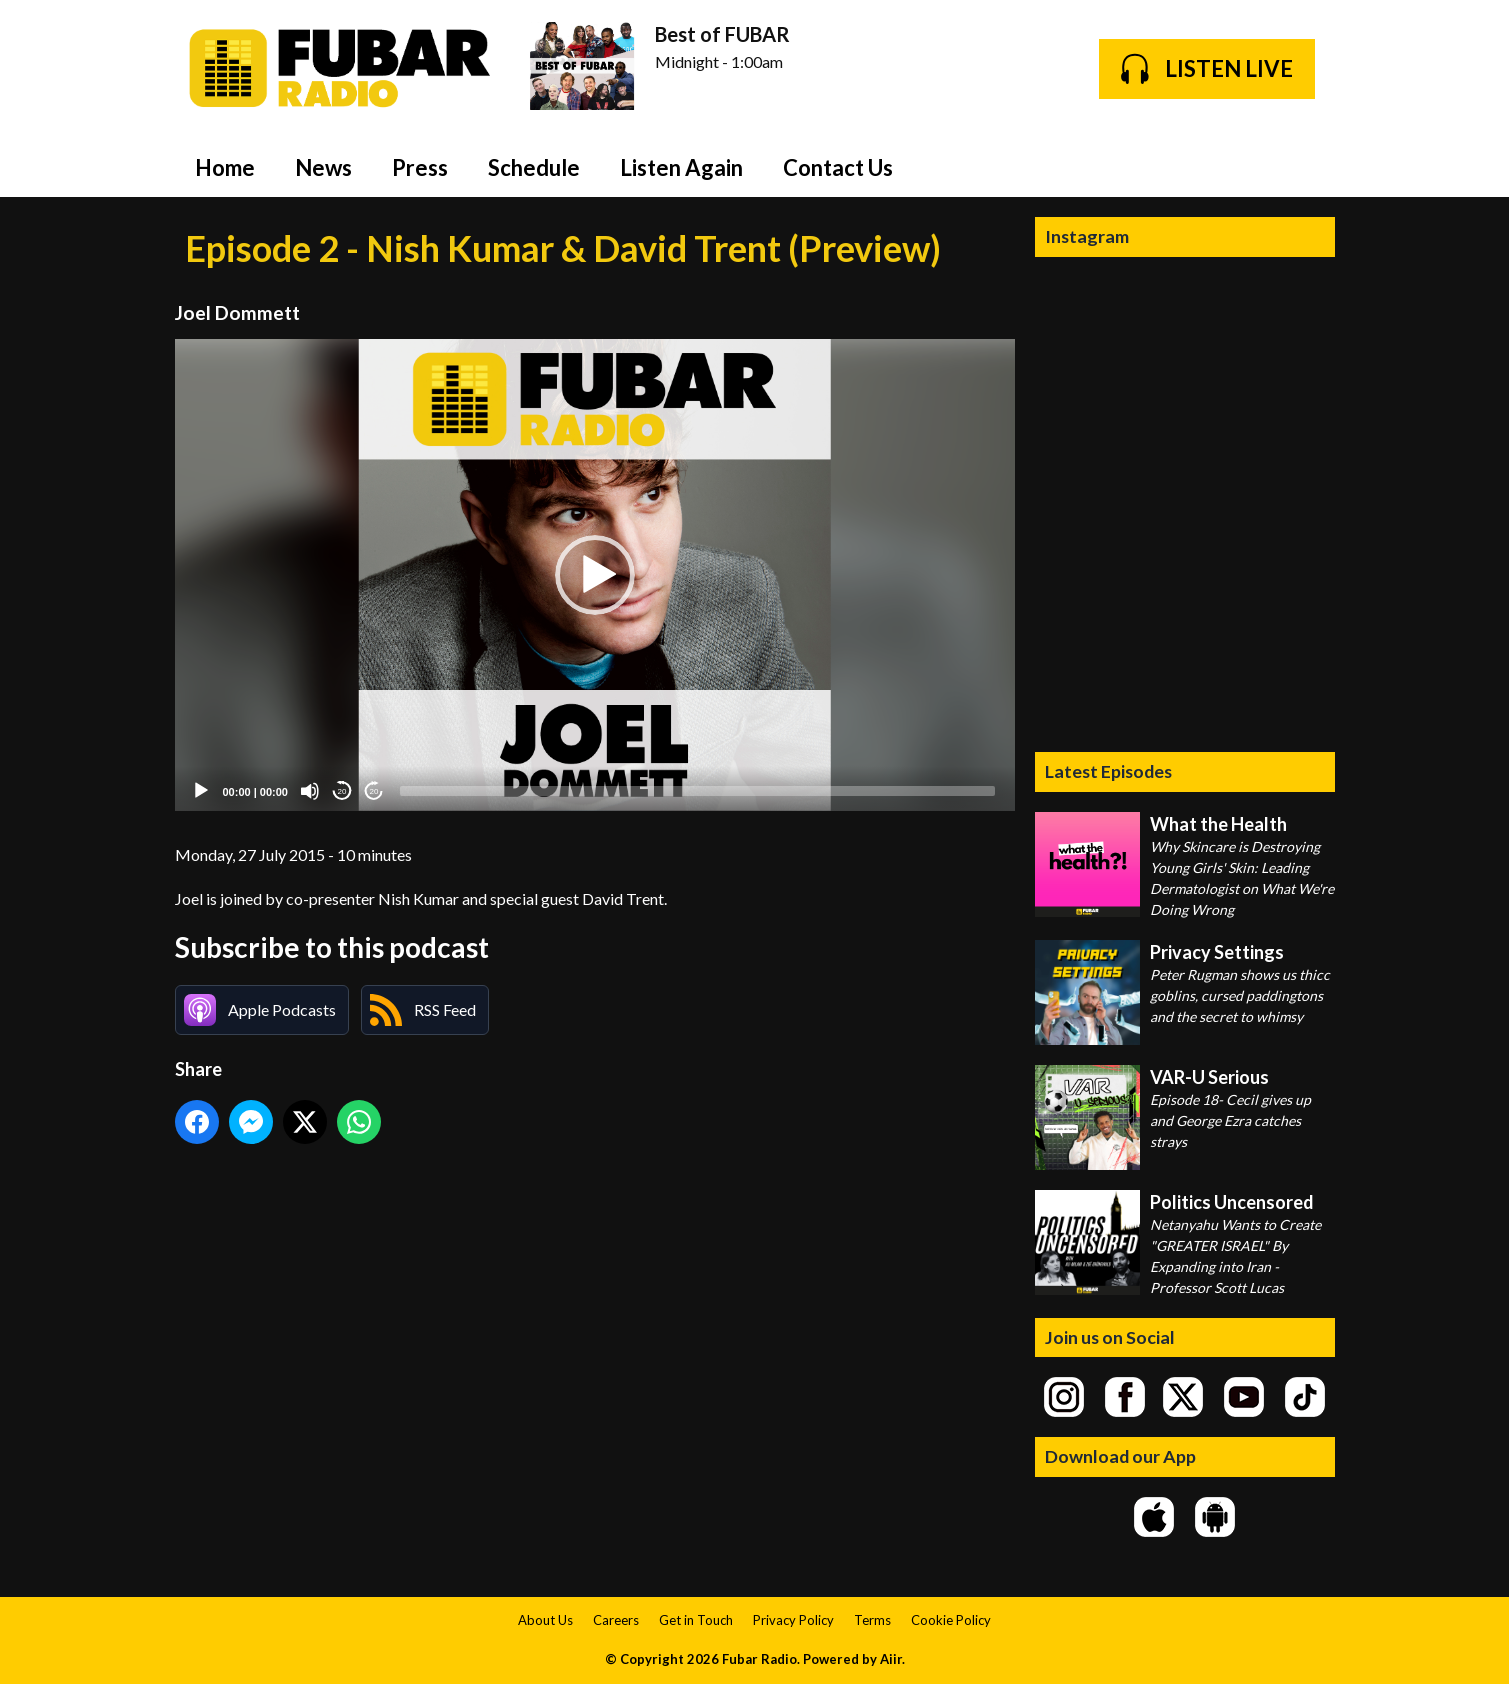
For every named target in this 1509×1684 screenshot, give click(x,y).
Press (420, 167)
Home (225, 167)
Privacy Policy (793, 1620)
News (323, 167)
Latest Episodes (1108, 771)
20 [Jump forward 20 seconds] (374, 791)
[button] (595, 575)
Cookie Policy (951, 1620)
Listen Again (681, 167)
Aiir (891, 1659)
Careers (616, 1620)
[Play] (201, 791)
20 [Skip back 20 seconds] (342, 791)
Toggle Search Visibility (1305, 167)
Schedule (534, 167)
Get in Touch (696, 1620)
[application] (595, 575)
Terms (872, 1620)
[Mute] (310, 791)
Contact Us (838, 167)
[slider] (697, 791)
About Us (545, 1620)
